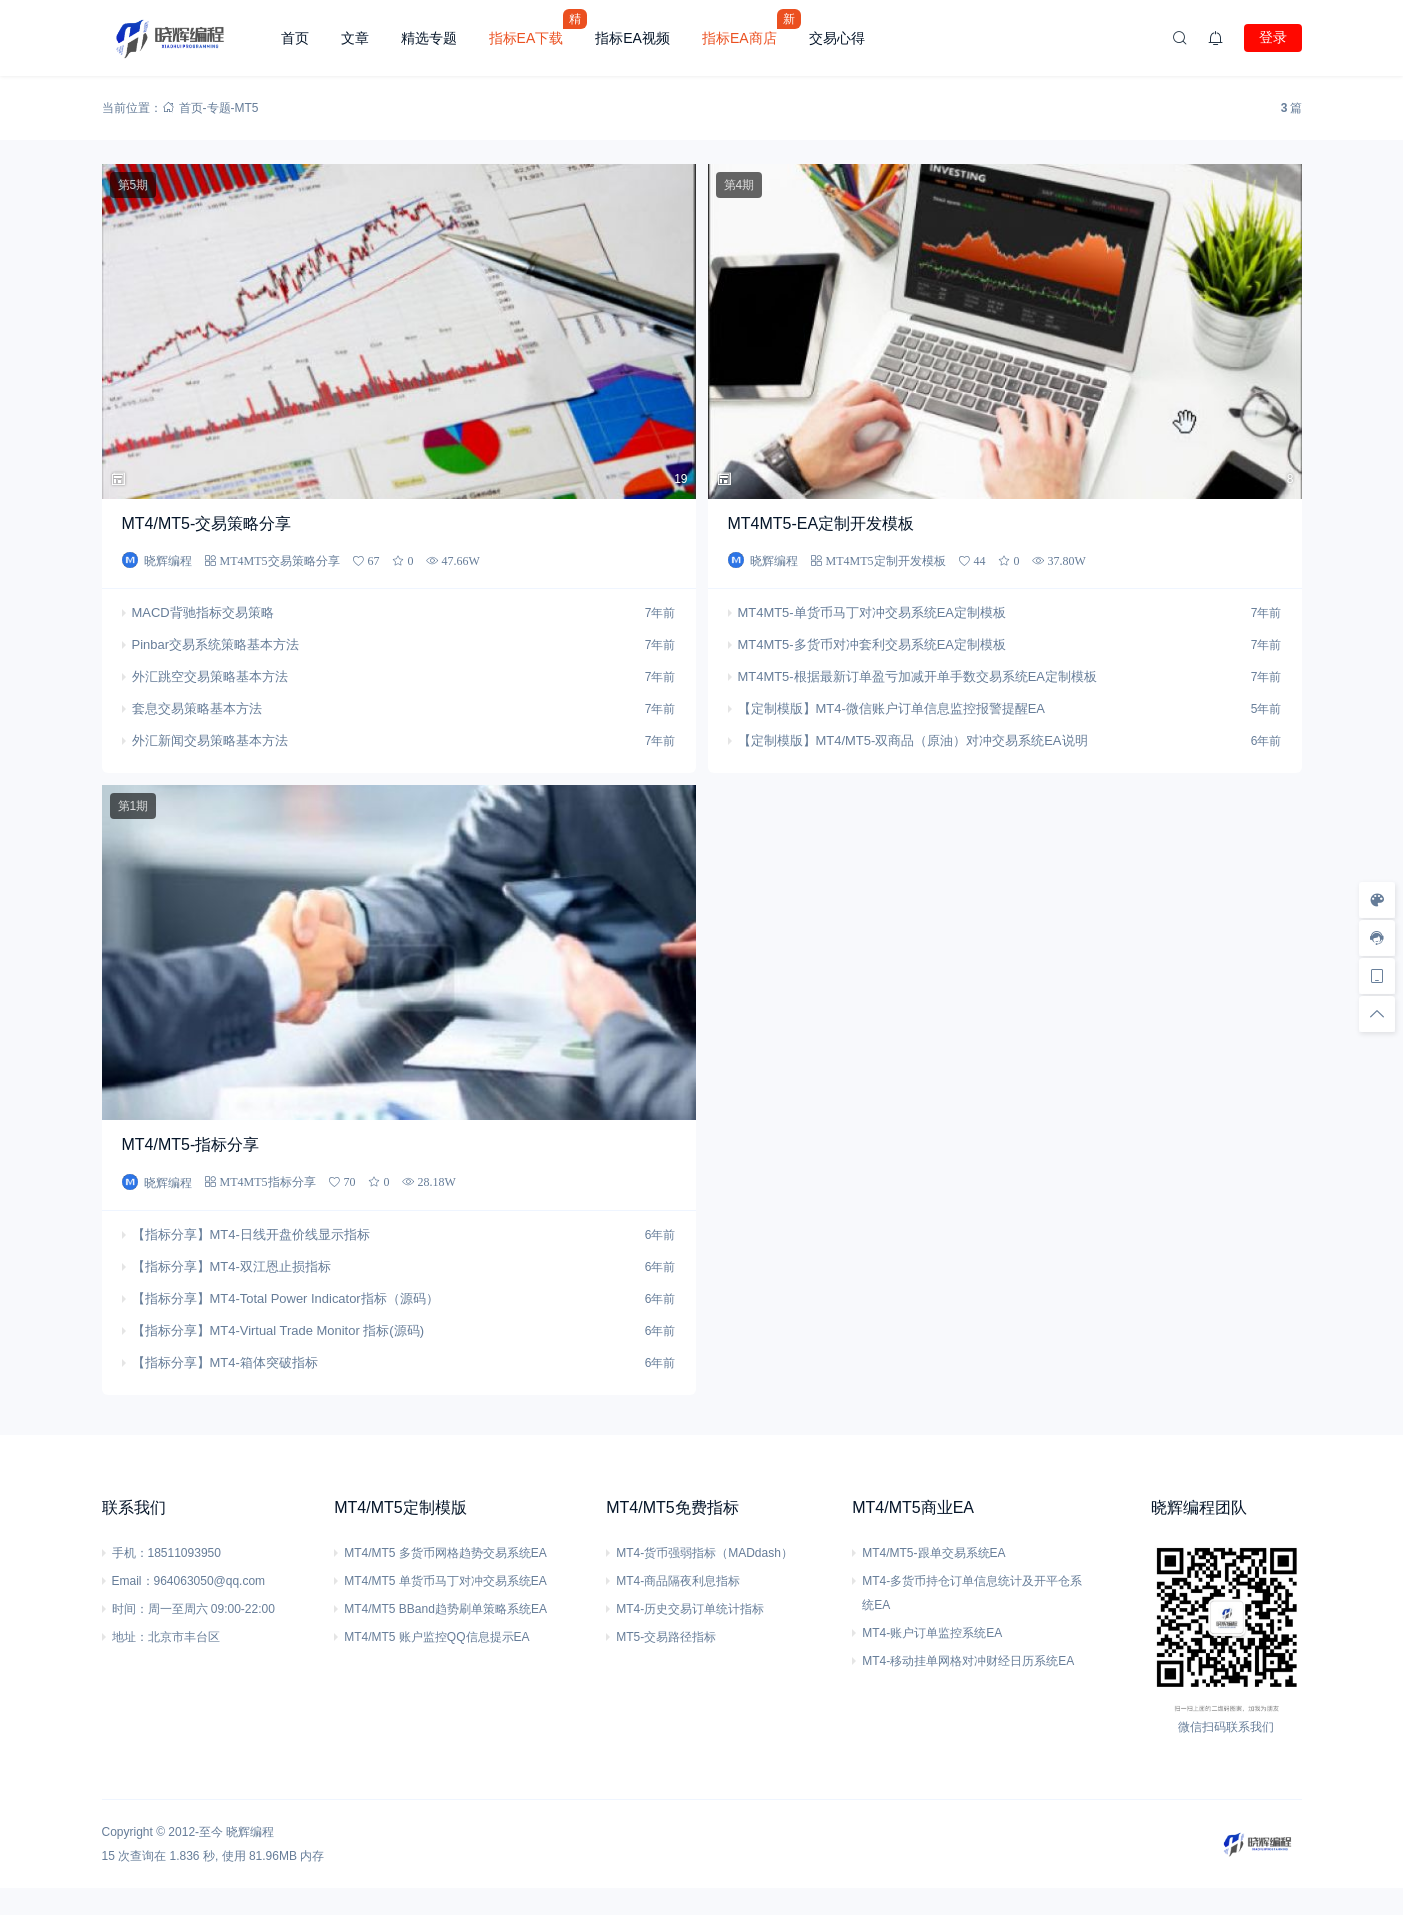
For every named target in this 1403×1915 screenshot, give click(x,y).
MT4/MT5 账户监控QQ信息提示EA (436, 1637)
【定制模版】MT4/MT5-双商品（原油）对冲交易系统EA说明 (913, 740)
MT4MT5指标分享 (268, 1181)
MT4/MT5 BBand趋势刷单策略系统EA (445, 1609)
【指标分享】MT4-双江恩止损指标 (231, 1266)
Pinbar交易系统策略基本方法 (215, 644)
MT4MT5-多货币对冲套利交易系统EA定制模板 (872, 644)
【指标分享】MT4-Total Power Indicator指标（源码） (285, 1298)
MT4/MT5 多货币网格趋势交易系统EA (445, 1553)
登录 (1273, 37)
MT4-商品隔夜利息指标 (678, 1581)
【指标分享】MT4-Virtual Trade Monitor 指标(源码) (278, 1330)
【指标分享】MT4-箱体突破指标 (225, 1362)
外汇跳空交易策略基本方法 (210, 676)
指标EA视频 (632, 38)
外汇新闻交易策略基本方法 (210, 740)
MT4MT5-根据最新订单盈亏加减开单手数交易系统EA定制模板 (917, 676)
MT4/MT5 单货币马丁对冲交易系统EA (445, 1581)
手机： (130, 1553)
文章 (355, 38)
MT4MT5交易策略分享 (280, 560)
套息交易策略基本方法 (197, 708)
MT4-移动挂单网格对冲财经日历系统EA (968, 1661)
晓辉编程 (250, 1832)
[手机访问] (1377, 976)
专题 (219, 108)
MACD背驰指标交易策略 (203, 612)
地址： (130, 1637)
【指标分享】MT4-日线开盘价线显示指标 (251, 1234)
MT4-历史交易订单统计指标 (690, 1609)
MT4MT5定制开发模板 (886, 560)
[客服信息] (1377, 938)
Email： (133, 1581)
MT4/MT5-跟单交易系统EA (933, 1553)
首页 (295, 38)
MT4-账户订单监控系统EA (932, 1633)
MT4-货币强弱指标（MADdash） (704, 1553)
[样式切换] (1377, 900)
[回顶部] (1377, 1014)
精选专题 (429, 38)
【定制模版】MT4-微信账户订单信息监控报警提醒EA (892, 708)
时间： (130, 1609)
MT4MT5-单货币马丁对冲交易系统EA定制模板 (872, 612)
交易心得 (837, 38)
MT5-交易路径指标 (666, 1637)
